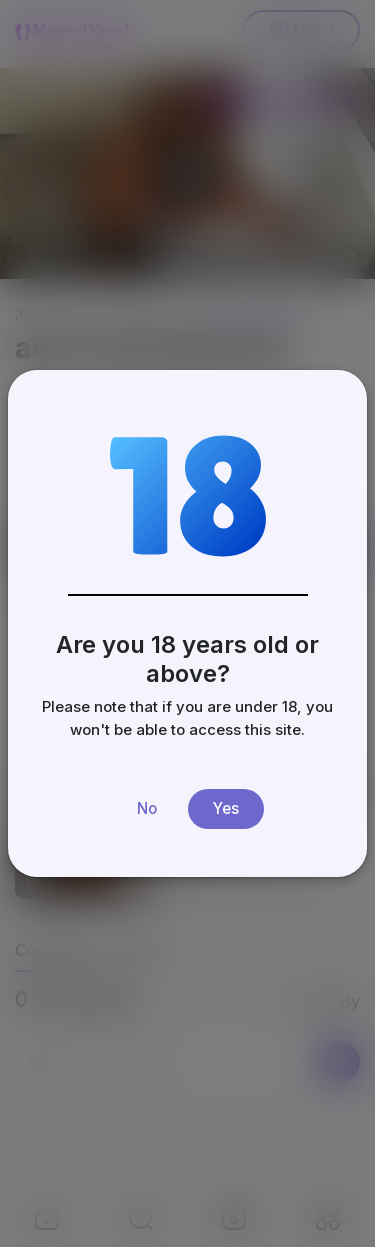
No (147, 808)
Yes (226, 808)
